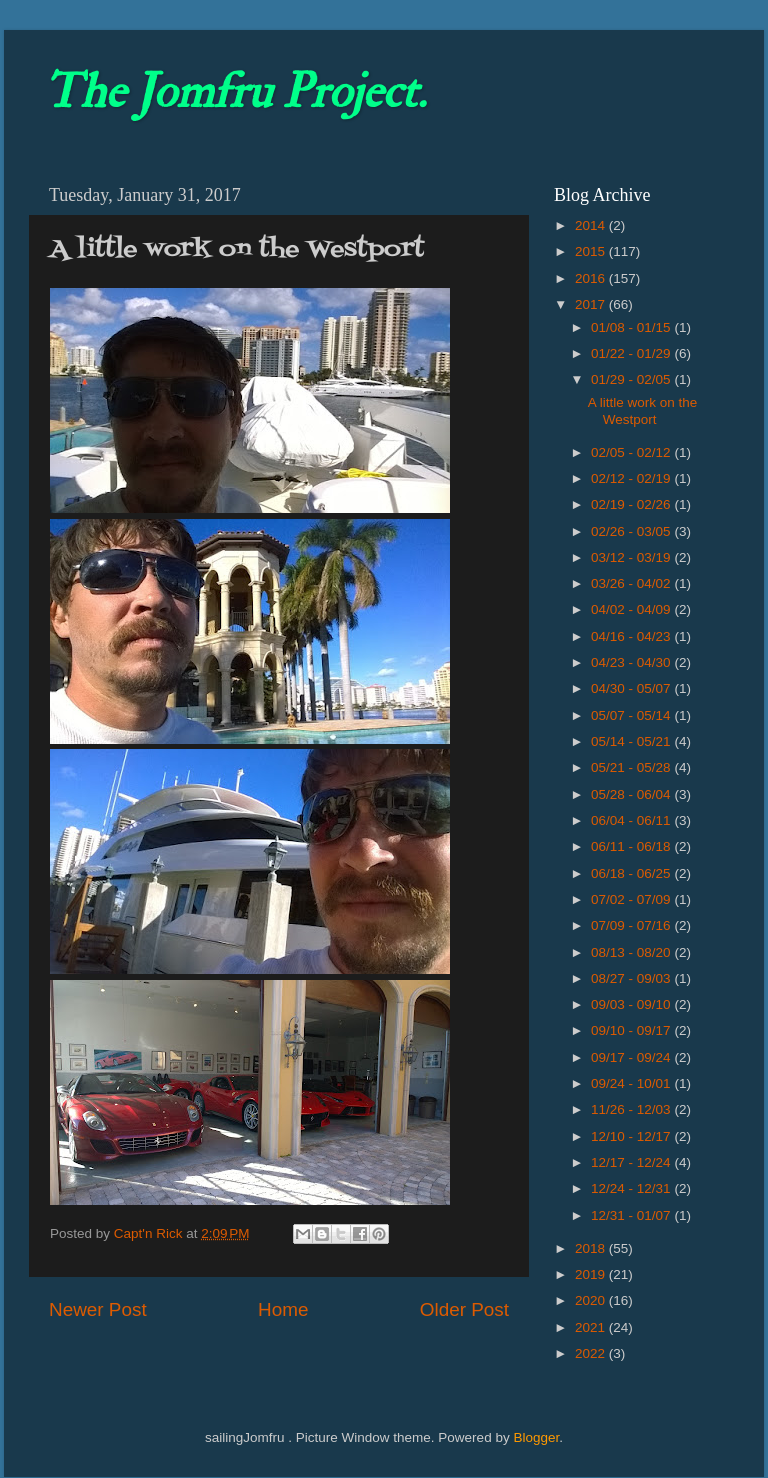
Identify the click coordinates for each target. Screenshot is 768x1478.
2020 (592, 1300)
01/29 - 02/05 (632, 379)
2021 (592, 1327)
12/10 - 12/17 (632, 1136)
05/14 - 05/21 (632, 741)
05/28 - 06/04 (632, 794)
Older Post (464, 1309)
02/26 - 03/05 (632, 531)
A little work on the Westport (643, 410)
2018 (592, 1248)
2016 (592, 278)
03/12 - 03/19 (632, 557)
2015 (592, 251)
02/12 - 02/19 (632, 478)
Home (283, 1309)
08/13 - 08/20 (632, 952)
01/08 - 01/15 (632, 327)
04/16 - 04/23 (632, 636)
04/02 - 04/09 (632, 609)
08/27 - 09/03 (632, 978)
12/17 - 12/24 (632, 1162)
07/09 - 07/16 (632, 925)
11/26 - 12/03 (632, 1109)
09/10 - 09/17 (632, 1030)
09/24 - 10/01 (632, 1083)
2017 (592, 304)
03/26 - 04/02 (632, 583)
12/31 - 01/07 (632, 1215)
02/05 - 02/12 (632, 452)
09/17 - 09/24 (632, 1057)
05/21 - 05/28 (632, 767)
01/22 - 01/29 (632, 353)
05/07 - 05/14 (632, 715)
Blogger (536, 1437)
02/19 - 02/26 (632, 504)
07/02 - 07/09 (632, 899)
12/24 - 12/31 (632, 1188)
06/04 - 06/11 (632, 820)
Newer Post (98, 1309)
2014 (592, 225)
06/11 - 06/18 (632, 846)
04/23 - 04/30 (632, 662)
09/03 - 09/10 (632, 1004)
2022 (592, 1353)
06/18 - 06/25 (632, 873)
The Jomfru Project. (235, 92)
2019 (592, 1274)
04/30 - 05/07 (632, 688)
